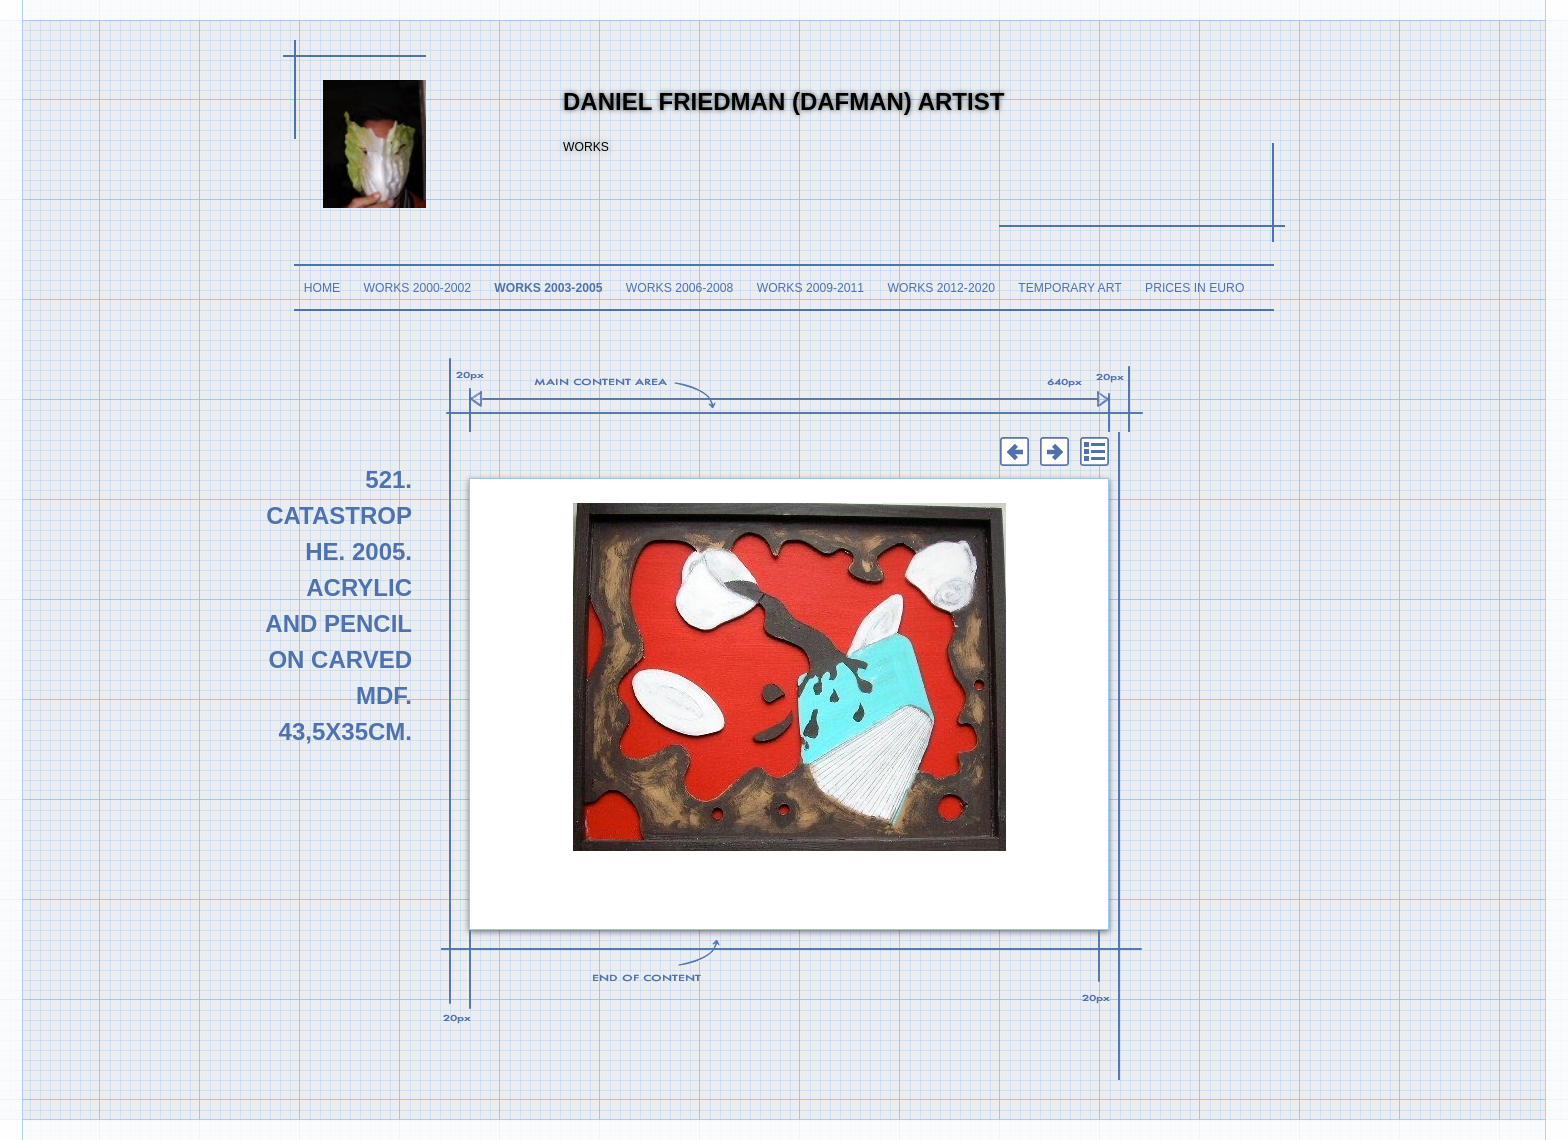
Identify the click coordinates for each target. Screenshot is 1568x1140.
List (1094, 452)
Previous (1014, 452)
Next (1054, 452)
